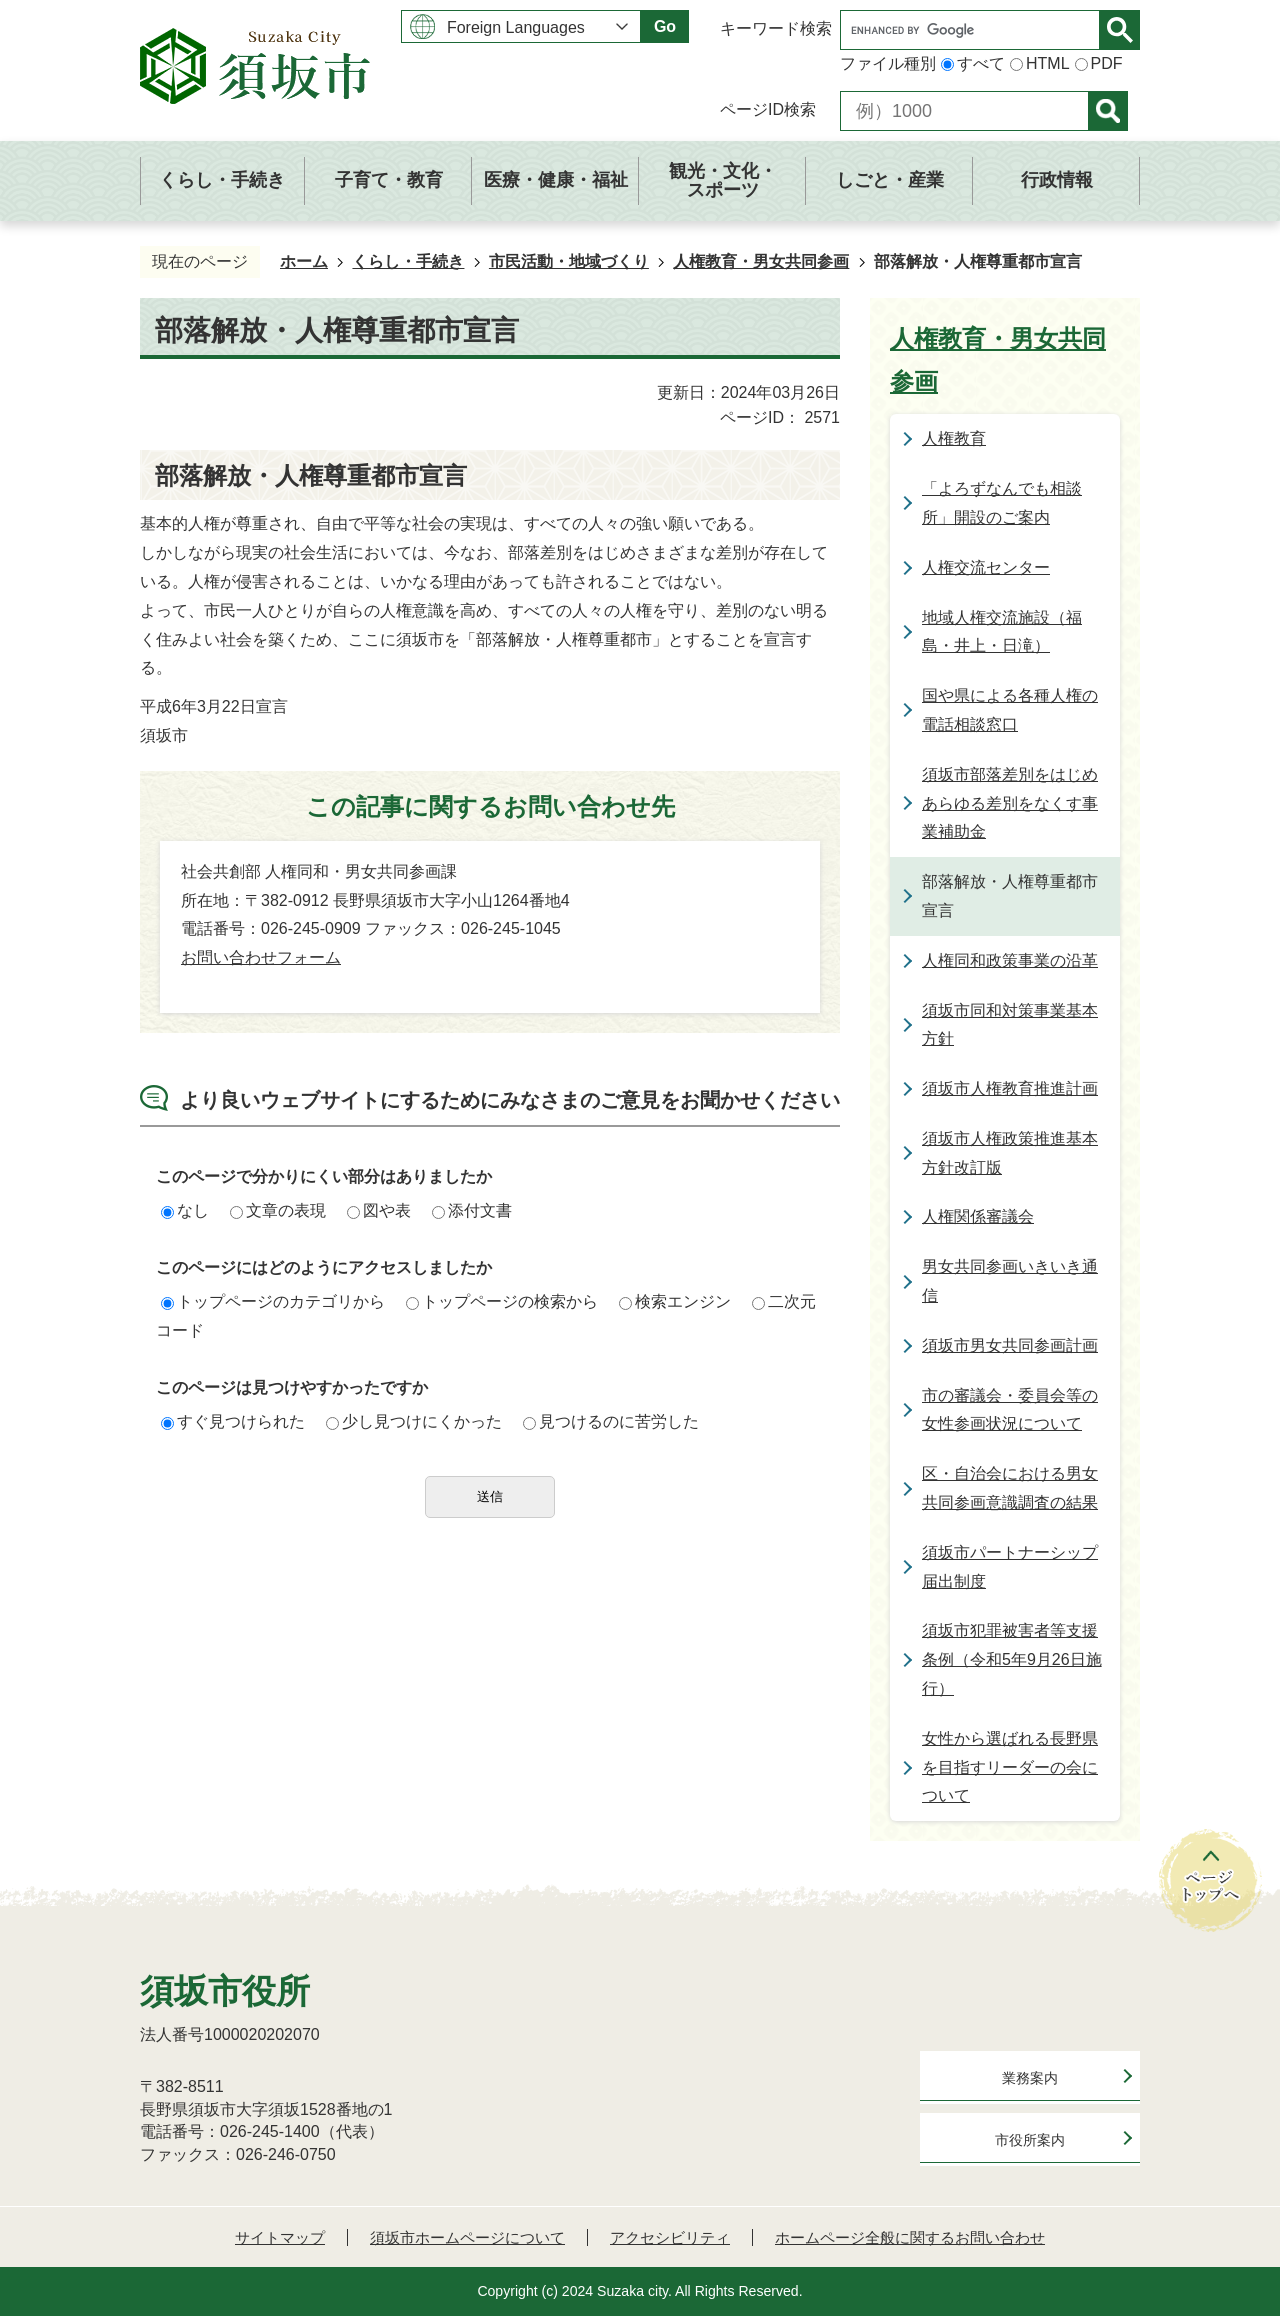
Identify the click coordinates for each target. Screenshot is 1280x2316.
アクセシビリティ (670, 2237)
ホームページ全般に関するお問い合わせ (910, 2237)
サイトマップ (280, 2237)
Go (665, 26)
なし (185, 1210)
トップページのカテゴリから (273, 1301)
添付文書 (472, 1210)
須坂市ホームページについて (467, 2237)
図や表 (379, 1210)
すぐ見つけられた (233, 1421)
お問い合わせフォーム (261, 957)
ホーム (304, 261)
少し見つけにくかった (414, 1421)
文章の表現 (278, 1210)
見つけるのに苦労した (611, 1421)
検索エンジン (675, 1301)
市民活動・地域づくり (569, 261)
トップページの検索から (502, 1301)
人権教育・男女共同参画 (761, 261)
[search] (975, 30)
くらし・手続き (408, 261)
